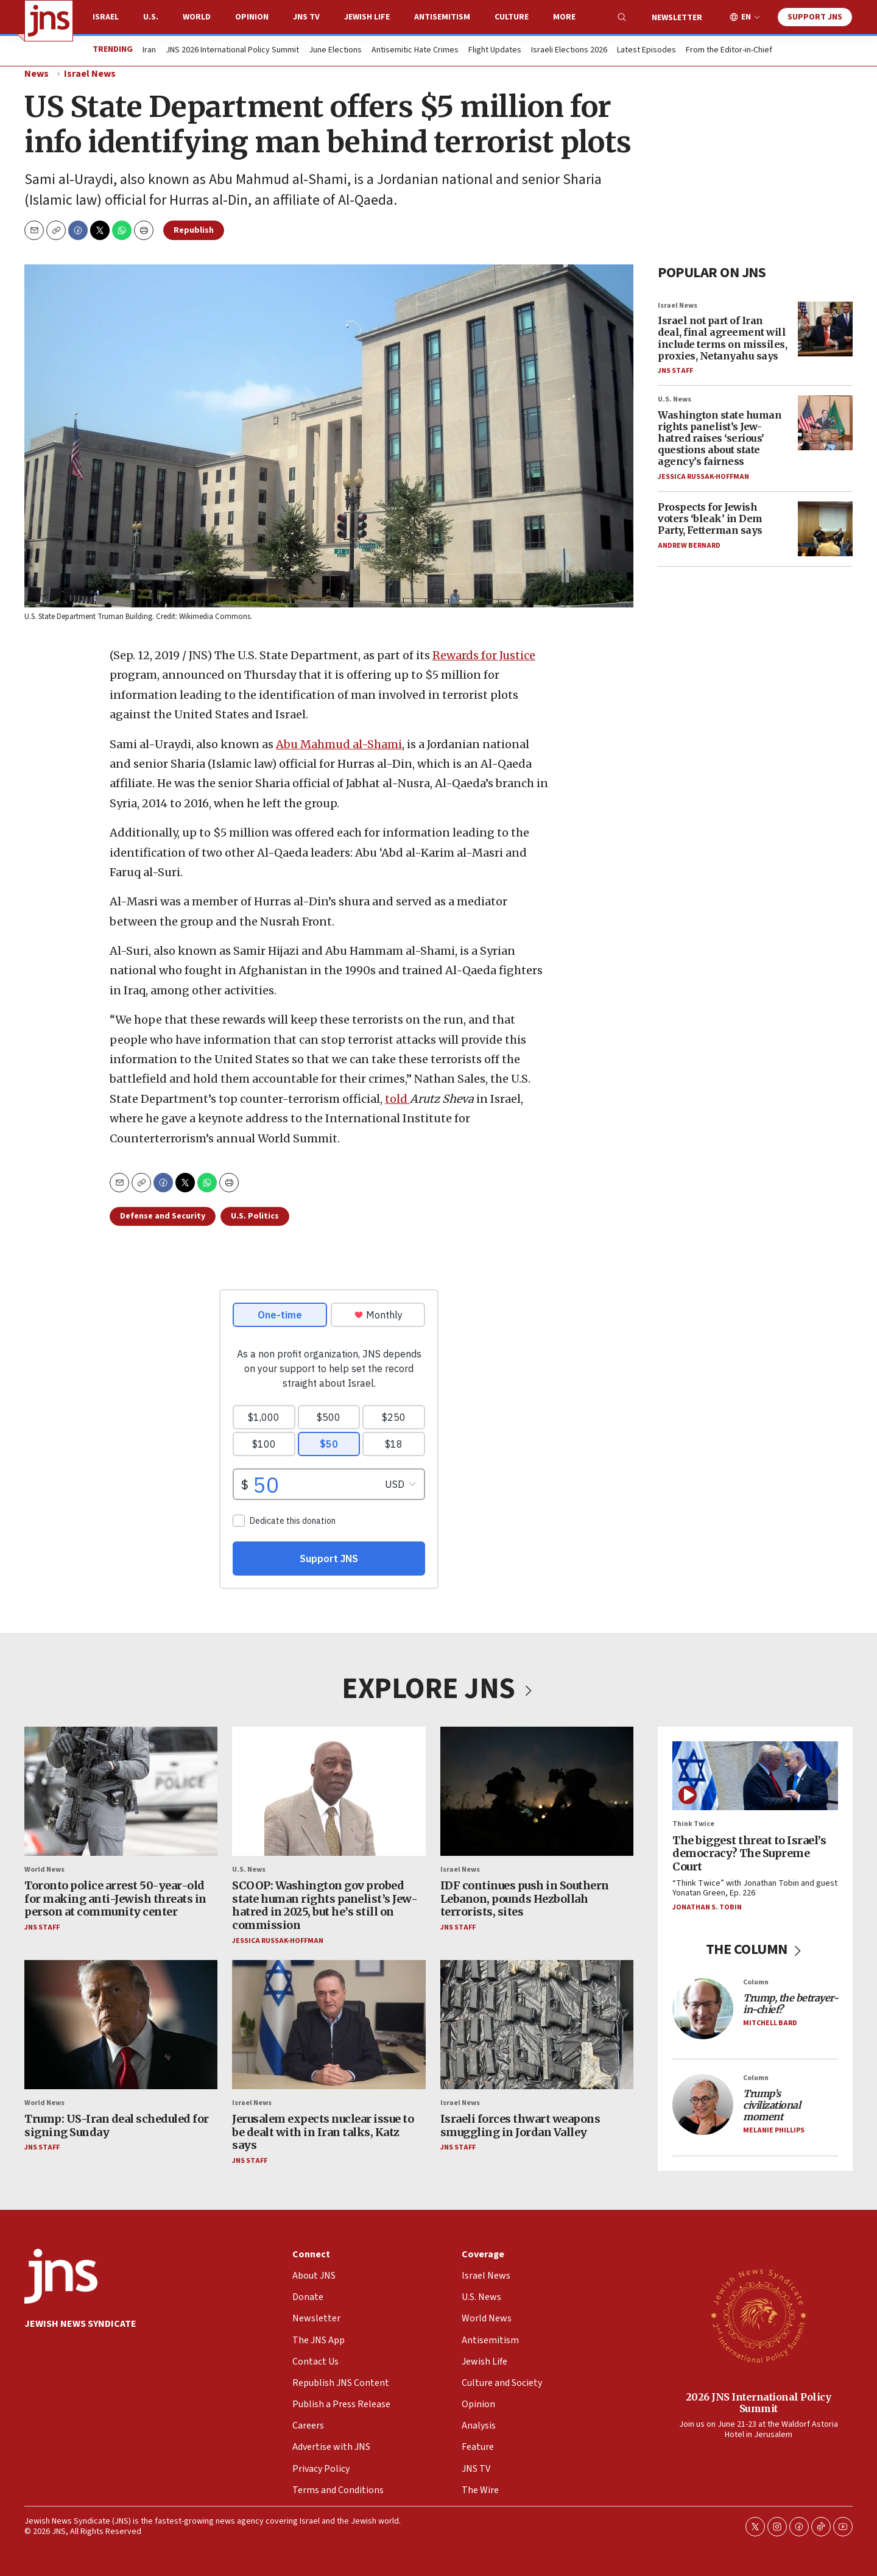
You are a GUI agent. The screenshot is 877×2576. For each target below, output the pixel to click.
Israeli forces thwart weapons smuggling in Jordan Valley (520, 2125)
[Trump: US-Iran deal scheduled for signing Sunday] (120, 2024)
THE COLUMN (755, 1949)
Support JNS (814, 17)
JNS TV (306, 17)
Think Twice (693, 1824)
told (397, 1099)
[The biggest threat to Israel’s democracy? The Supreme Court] (755, 1775)
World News (44, 1869)
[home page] (48, 21)
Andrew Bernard (689, 545)
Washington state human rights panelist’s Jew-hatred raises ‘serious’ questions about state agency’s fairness (719, 437)
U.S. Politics (255, 1216)
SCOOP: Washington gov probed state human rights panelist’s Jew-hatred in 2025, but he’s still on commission (324, 1905)
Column (756, 1982)
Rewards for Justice (483, 655)
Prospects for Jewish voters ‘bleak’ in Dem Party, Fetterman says (710, 518)
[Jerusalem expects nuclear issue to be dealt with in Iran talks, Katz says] (328, 2024)
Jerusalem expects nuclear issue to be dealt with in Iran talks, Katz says (323, 2132)
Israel (106, 17)
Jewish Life (367, 17)
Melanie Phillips (774, 2130)
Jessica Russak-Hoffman (703, 476)
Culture (512, 17)
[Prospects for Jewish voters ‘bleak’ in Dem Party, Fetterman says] (825, 528)
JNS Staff (675, 371)
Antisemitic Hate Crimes (415, 50)
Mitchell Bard (770, 2023)
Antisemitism (442, 17)
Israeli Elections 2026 (569, 50)
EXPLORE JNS (438, 1689)
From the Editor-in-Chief (729, 50)
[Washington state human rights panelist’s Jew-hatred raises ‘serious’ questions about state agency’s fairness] (825, 422)
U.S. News (674, 399)
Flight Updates (494, 50)
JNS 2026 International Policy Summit (232, 50)
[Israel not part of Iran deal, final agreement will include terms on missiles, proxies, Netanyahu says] (825, 328)
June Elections (335, 50)
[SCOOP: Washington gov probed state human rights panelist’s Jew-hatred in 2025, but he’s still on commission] (328, 1791)
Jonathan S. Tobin (707, 1907)
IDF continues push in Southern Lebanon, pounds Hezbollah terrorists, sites (524, 1898)
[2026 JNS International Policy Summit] (758, 2315)
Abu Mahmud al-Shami (339, 744)
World (197, 17)
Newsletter (677, 18)
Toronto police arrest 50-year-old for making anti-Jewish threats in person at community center (115, 1898)
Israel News (90, 73)
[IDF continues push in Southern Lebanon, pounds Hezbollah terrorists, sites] (536, 1791)
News (36, 73)
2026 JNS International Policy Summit (758, 2402)
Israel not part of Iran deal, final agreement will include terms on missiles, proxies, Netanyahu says (722, 338)
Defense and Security (162, 1216)
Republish (194, 230)
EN (746, 17)
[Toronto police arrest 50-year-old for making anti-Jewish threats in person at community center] (120, 1791)
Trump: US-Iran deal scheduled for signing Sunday (116, 2125)
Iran (149, 50)
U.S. (150, 17)
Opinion (252, 17)
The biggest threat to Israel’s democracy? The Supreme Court (749, 1853)
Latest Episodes (646, 50)
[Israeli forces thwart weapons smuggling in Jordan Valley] (536, 2024)
